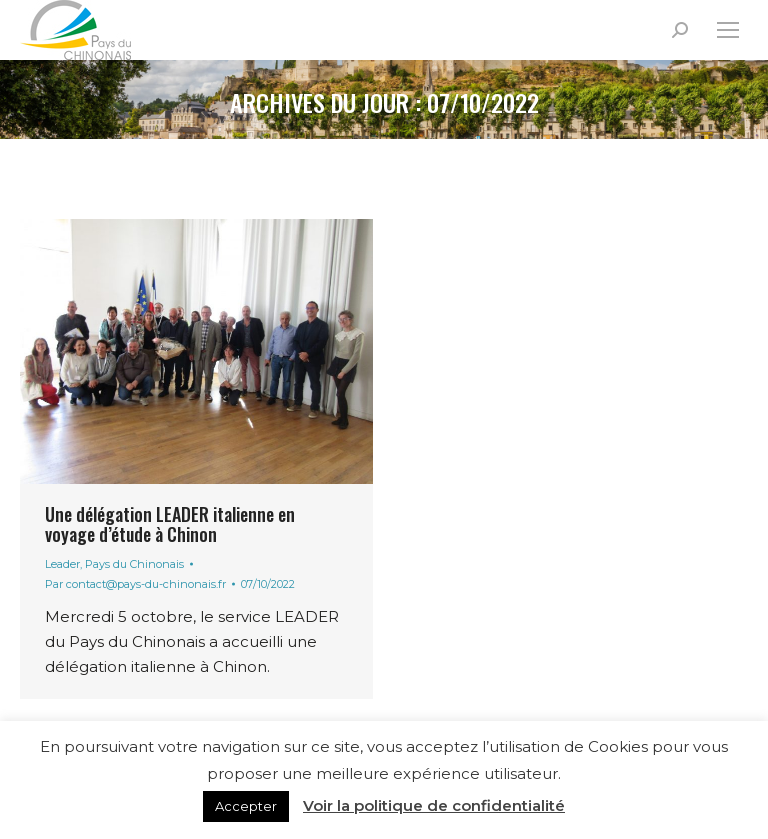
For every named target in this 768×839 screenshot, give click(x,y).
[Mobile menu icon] (728, 30)
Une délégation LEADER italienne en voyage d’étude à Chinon (170, 524)
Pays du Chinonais (134, 564)
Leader (62, 564)
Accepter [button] (246, 806)
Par (135, 584)
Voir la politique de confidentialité (434, 805)
